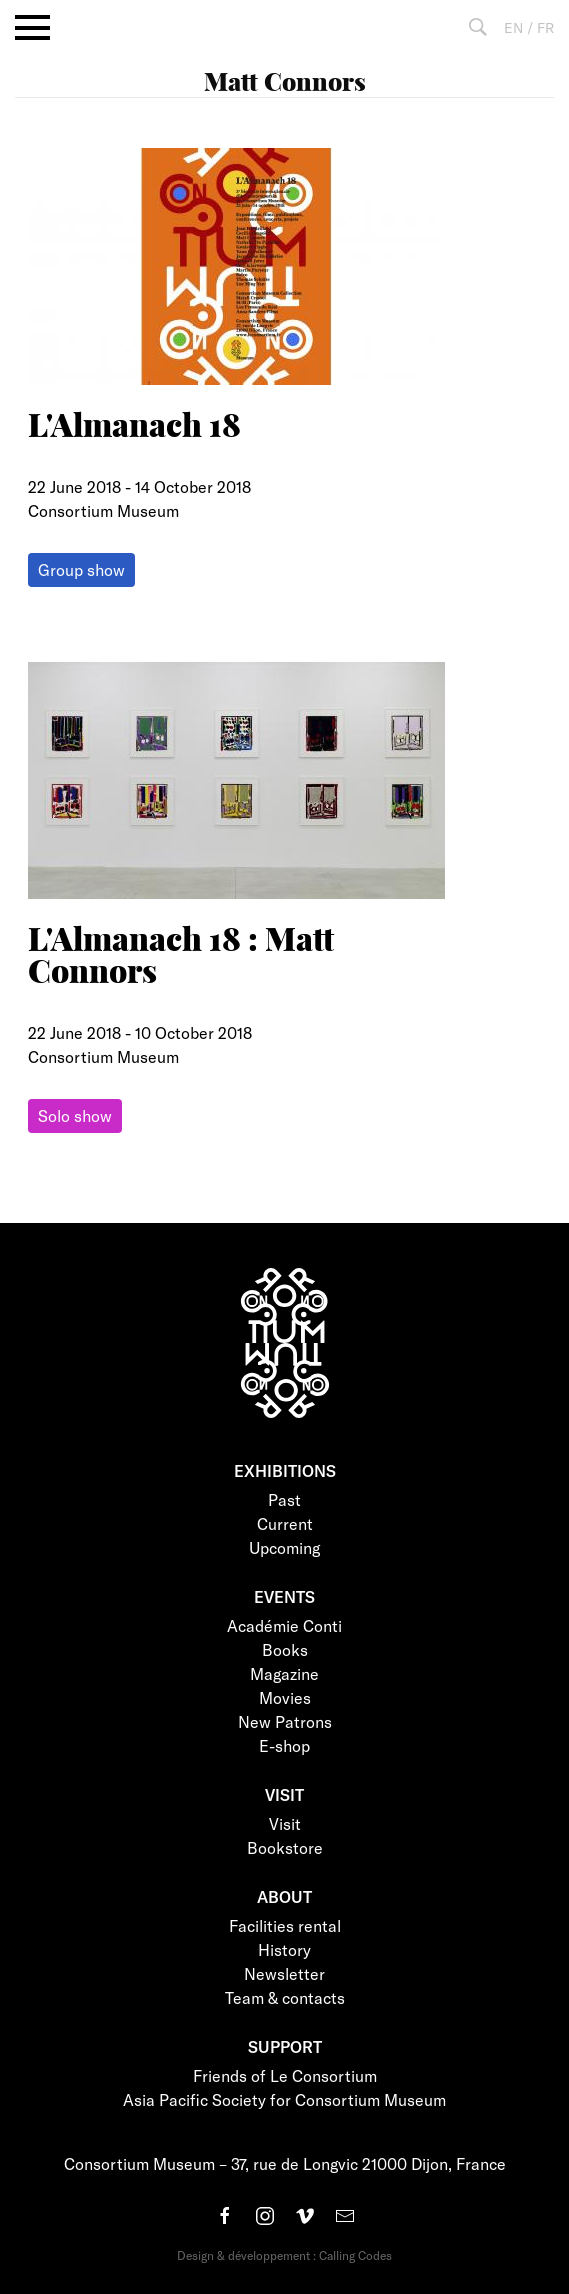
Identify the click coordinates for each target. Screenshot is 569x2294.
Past (284, 1499)
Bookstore (285, 1847)
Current (285, 1523)
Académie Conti (284, 1625)
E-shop (284, 1745)
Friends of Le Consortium (285, 2075)
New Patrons (285, 1721)
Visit (285, 1823)
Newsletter (284, 1973)
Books (285, 1649)
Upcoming (284, 1547)
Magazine (284, 1673)
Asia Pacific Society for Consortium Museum (284, 2099)
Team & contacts (285, 1997)
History (284, 1949)
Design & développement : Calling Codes (284, 2255)
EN (513, 27)
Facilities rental (285, 1925)
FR (545, 27)
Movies (285, 1697)
